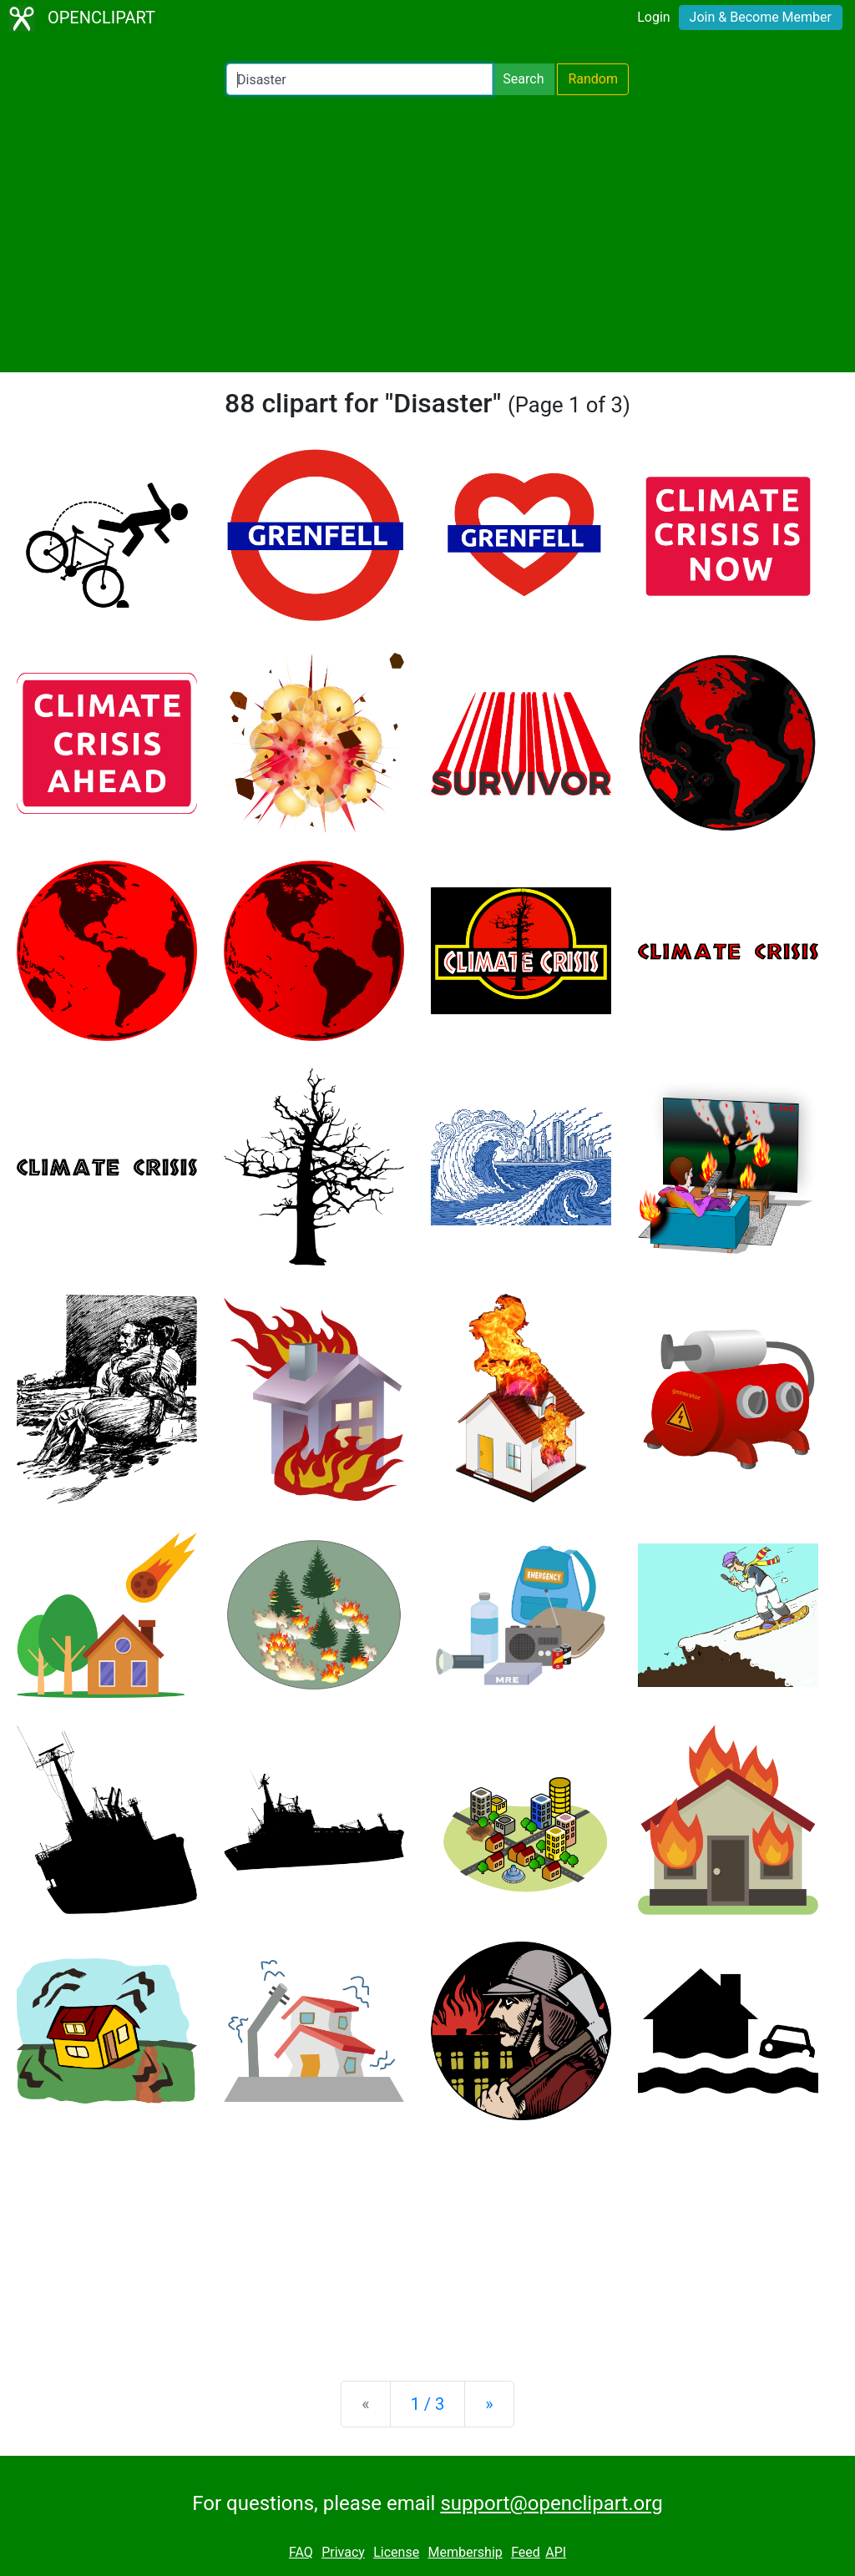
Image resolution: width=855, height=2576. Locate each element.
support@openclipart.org (551, 2503)
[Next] (489, 2404)
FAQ (301, 2552)
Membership (465, 2552)
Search (523, 79)
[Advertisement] (427, 234)
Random (593, 79)
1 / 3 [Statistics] (428, 2404)
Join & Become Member (761, 17)
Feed (525, 2552)
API (555, 2552)
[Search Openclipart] (359, 79)
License (396, 2552)
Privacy (343, 2552)
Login (653, 17)
